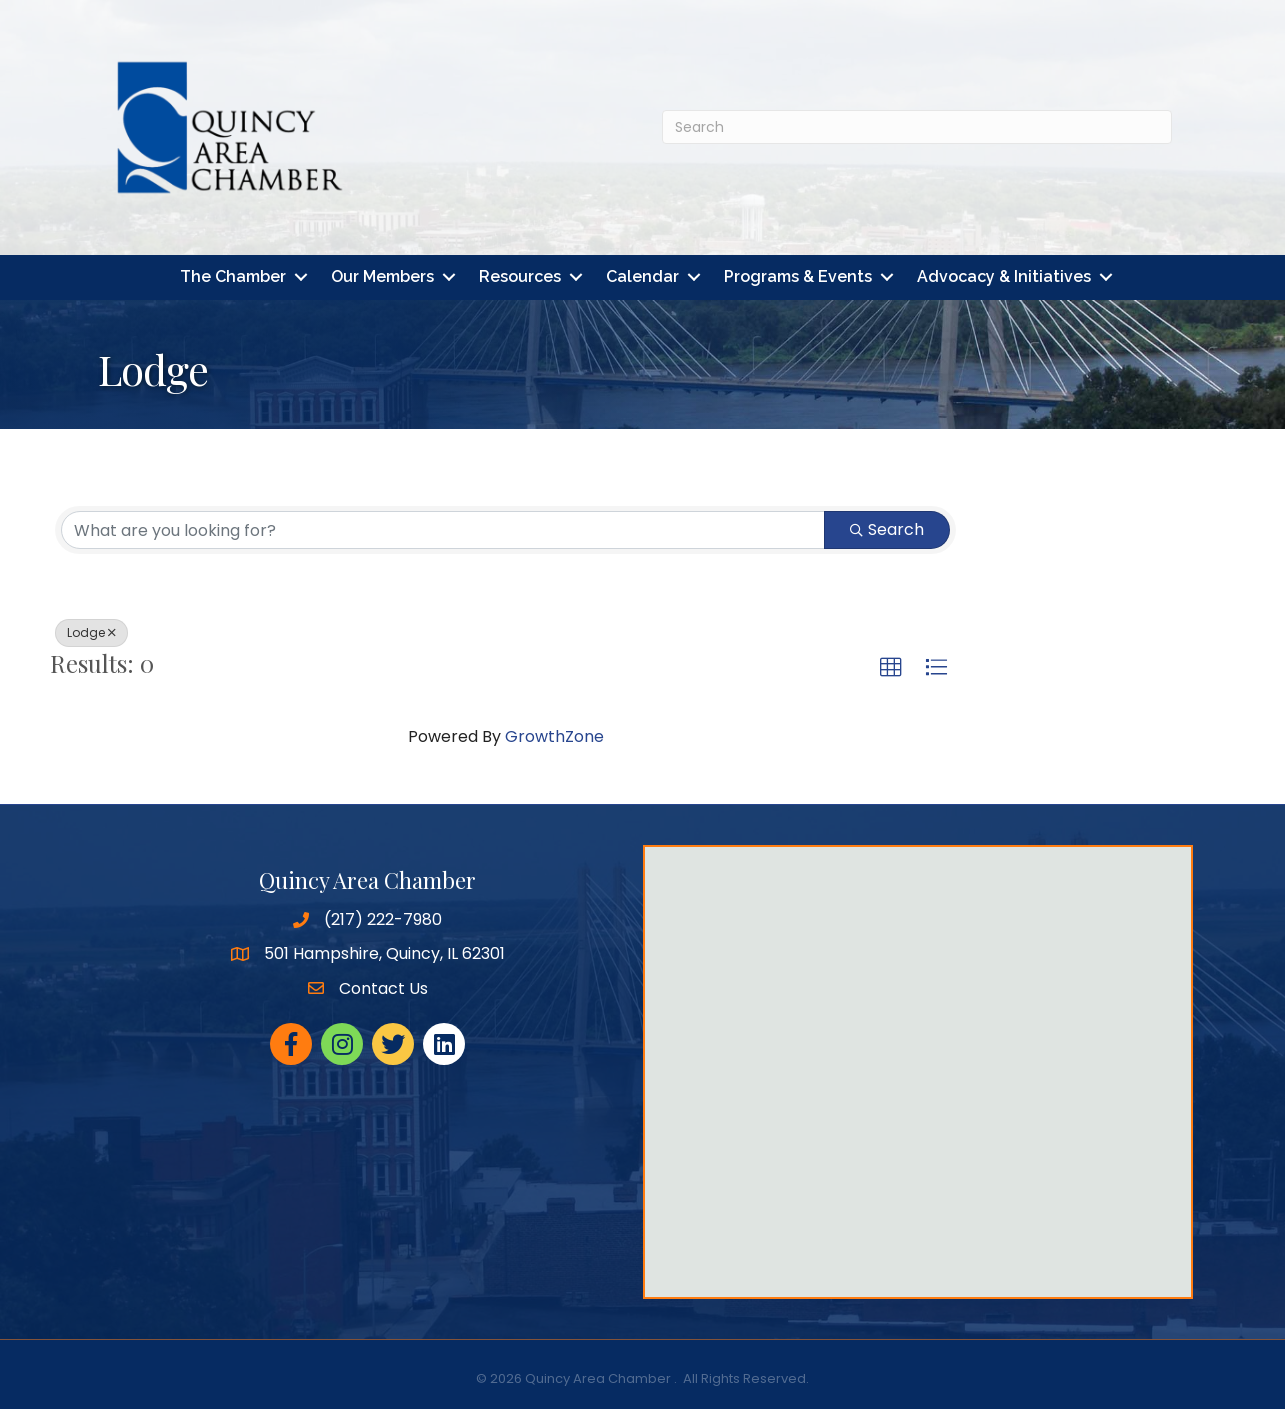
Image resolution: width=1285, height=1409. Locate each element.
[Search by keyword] (443, 530)
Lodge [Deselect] (91, 632)
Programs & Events (798, 277)
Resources (520, 277)
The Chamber (233, 277)
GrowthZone (554, 736)
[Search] (917, 127)
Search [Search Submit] (887, 529)
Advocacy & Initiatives (1004, 277)
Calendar (642, 277)
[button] (891, 668)
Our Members (382, 277)
